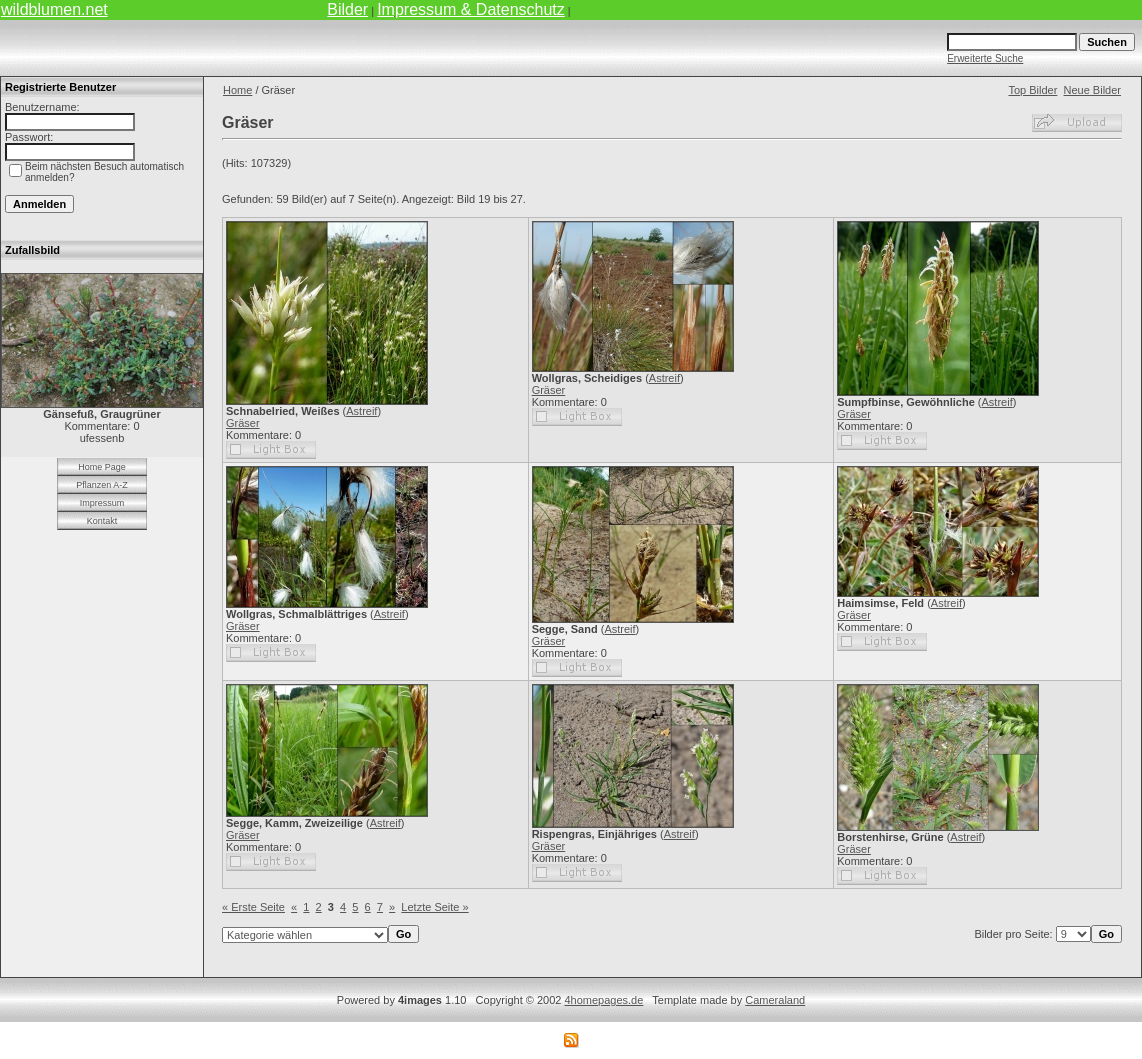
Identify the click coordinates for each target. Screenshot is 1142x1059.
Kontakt (102, 521)
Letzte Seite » (434, 907)
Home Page (102, 467)
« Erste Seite (253, 907)
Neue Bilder (1092, 90)
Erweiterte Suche (985, 58)
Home (237, 90)
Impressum (102, 503)
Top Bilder (1032, 90)
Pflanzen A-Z (102, 485)
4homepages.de (603, 1000)
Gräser (243, 423)
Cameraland (775, 1000)
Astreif (361, 411)
